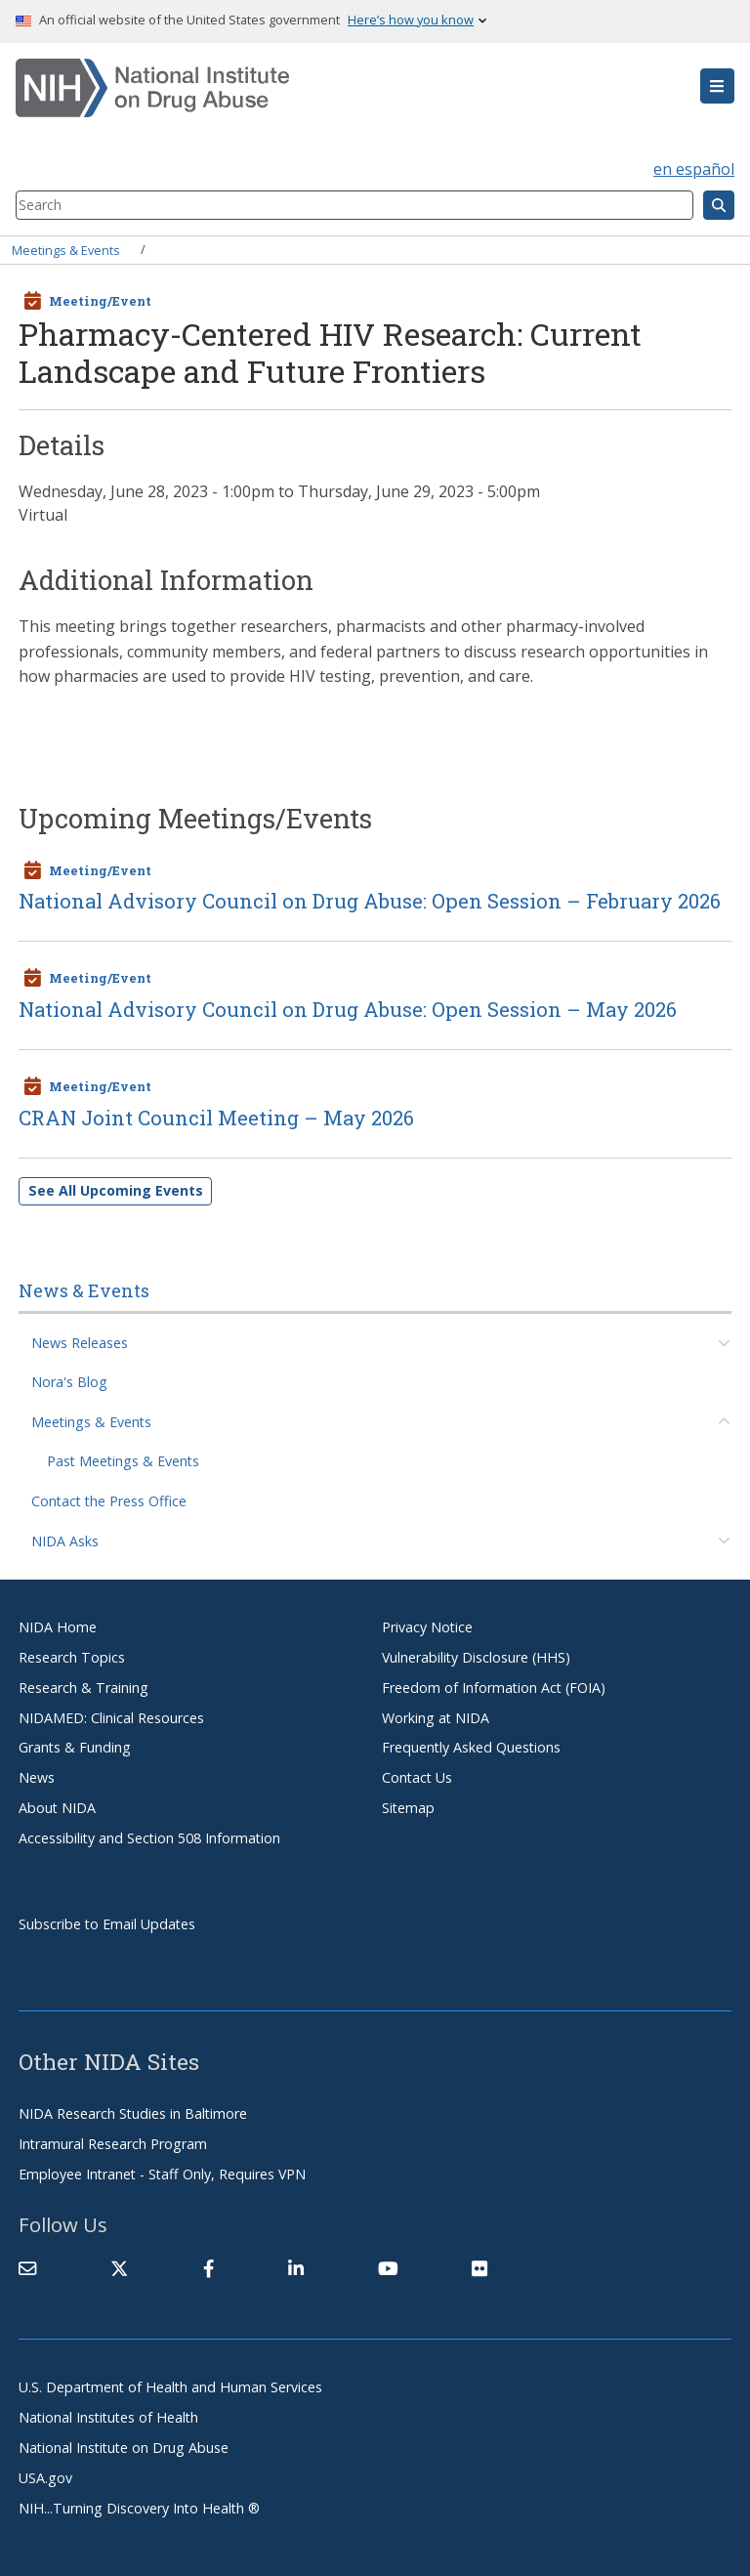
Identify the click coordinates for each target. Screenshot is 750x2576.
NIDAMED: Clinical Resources (111, 1718)
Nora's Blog (69, 1381)
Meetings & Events (66, 249)
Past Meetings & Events (123, 1461)
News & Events (84, 1290)
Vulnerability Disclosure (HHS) (476, 1657)
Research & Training (83, 1687)
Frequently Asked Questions (471, 1747)
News (37, 1777)
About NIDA (57, 1807)
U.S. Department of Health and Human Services (170, 2387)
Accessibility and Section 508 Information (149, 1838)
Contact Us (417, 1777)
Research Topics (72, 1657)
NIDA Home (58, 1627)
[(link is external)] (119, 2269)
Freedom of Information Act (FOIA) (493, 1687)
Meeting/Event (100, 301)
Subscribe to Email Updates (107, 1924)
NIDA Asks (65, 1541)
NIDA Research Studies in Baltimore (133, 2113)
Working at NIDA (435, 1718)
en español (693, 169)
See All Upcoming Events (115, 1190)
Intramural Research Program (113, 2143)
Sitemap (408, 1807)
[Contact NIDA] (27, 2269)
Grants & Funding (75, 1747)
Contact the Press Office (109, 1501)
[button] (717, 86)
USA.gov (45, 2478)
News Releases (79, 1342)
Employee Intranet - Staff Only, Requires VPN (162, 2174)
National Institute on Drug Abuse (124, 2447)
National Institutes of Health (108, 2417)
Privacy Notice (427, 1627)
